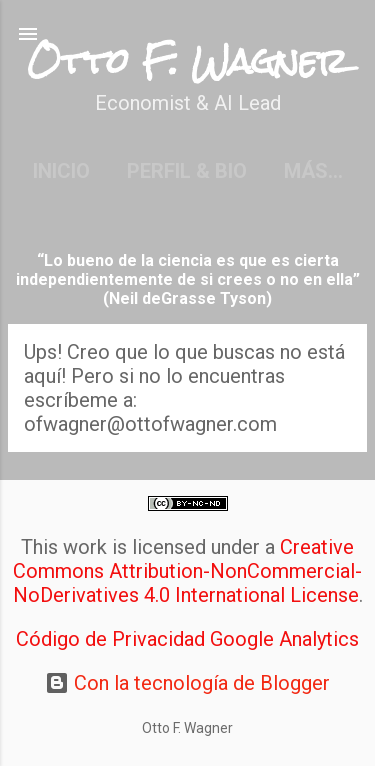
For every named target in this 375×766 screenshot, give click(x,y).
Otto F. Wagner (187, 62)
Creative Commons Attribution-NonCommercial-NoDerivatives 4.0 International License (188, 571)
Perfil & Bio (187, 171)
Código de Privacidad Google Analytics (187, 639)
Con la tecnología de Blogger (187, 683)
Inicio (61, 171)
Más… (313, 171)
